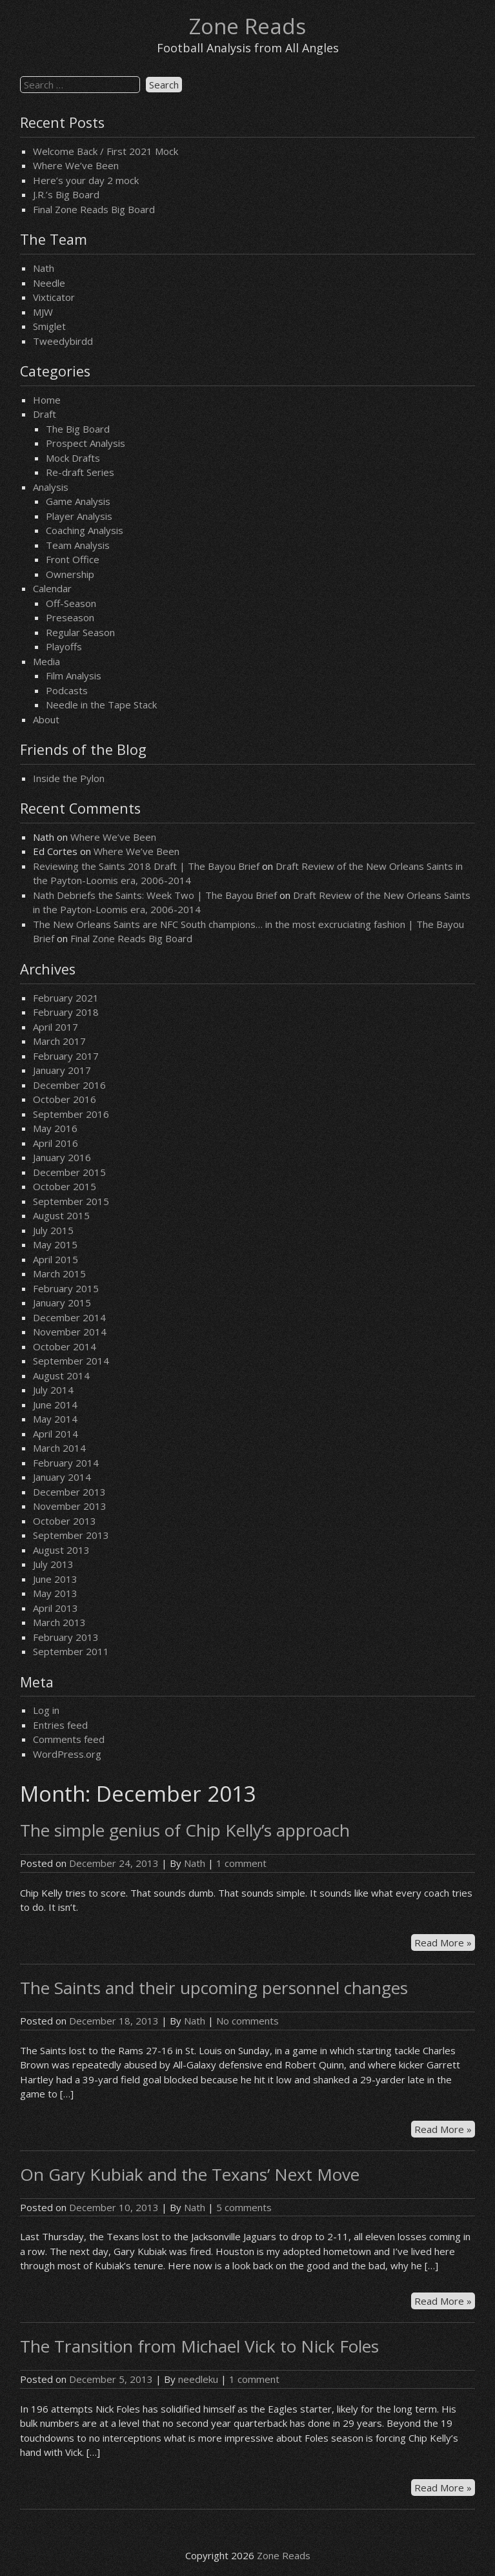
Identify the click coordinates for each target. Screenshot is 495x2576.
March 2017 (59, 1041)
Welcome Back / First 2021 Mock (105, 151)
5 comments (244, 2207)
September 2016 (71, 1114)
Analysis (50, 486)
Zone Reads (247, 26)
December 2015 (69, 1172)
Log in (46, 1710)
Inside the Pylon (69, 778)
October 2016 (64, 1099)
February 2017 (66, 1055)
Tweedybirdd (63, 341)
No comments (247, 2020)
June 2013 (55, 1578)
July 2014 (53, 1389)
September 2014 (71, 1360)
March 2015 (59, 1273)
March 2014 (59, 1447)
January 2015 (62, 1302)
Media (46, 661)
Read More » (444, 1943)
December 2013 (69, 1491)
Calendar (52, 588)
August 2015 (61, 1215)
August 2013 (61, 1549)
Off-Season (71, 603)
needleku (198, 2379)
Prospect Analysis (85, 443)
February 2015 (66, 1288)
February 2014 (66, 1462)
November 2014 (69, 1331)
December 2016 (69, 1084)
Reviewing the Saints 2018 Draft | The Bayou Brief (146, 866)
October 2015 (64, 1186)
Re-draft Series (80, 472)
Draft (44, 413)
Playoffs (64, 646)
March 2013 (59, 1622)
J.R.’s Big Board (66, 194)
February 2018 (66, 1011)
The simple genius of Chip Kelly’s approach (185, 1830)
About (46, 719)
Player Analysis (79, 516)
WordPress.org (67, 1753)
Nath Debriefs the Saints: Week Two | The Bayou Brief (155, 895)
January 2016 (62, 1157)
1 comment (241, 1863)
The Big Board (78, 428)
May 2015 (55, 1244)
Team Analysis (78, 545)
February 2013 (66, 1637)
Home (47, 399)
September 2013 (71, 1535)
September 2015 (71, 1201)
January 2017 (62, 1070)
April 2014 (55, 1433)
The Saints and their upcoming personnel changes (214, 1987)
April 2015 (55, 1259)
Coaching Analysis (84, 530)
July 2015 (53, 1230)
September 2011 (71, 1651)
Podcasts (67, 690)
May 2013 (55, 1593)
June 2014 (55, 1404)
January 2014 (62, 1476)
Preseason (70, 617)
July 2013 (53, 1564)
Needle (49, 282)
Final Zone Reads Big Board (94, 209)
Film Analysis (73, 675)
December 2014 (69, 1317)
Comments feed (69, 1739)
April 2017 (55, 1026)
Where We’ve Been (76, 165)
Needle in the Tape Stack (101, 704)
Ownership (70, 574)
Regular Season (80, 632)
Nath (43, 268)
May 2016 (55, 1128)
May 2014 (55, 1418)
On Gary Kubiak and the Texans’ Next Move (189, 2174)
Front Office (72, 559)
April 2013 (55, 1608)
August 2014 (61, 1375)
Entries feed (60, 1724)
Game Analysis (78, 501)
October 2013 (64, 1520)
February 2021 (66, 997)
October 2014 (64, 1346)
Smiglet (49, 326)
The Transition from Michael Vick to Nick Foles (199, 2346)
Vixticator (54, 297)
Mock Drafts (73, 457)
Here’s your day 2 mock (86, 180)
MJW (43, 311)
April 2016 (55, 1143)
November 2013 (69, 1505)
